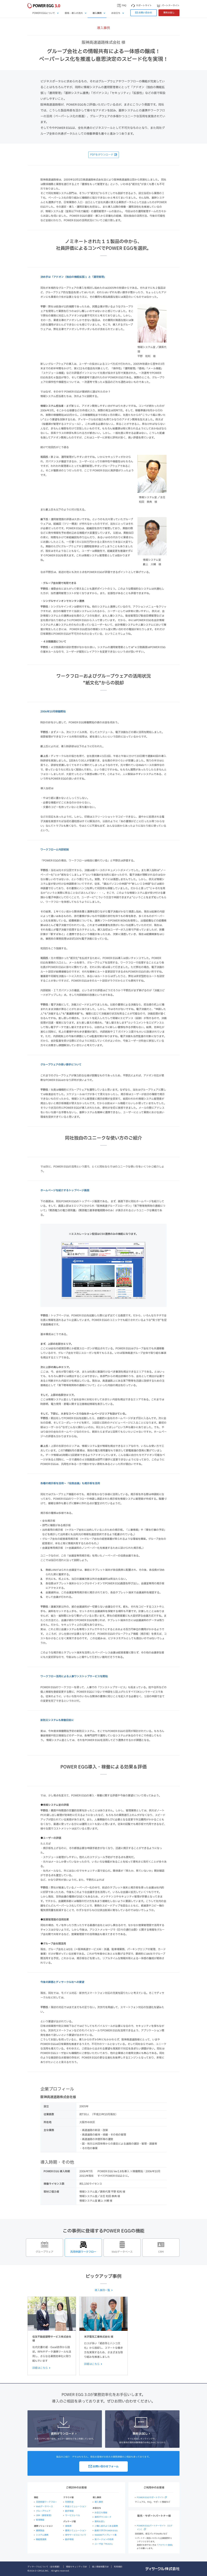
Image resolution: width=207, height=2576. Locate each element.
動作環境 (69, 2511)
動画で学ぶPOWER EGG (106, 2530)
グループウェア (43, 2511)
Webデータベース (44, 2506)
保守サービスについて (75, 2535)
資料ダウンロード (103, 2517)
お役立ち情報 (101, 2512)
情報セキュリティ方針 (76, 2566)
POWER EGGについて (43, 13)
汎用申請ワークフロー (46, 2502)
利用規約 (118, 2566)
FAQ (124, 5)
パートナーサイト (171, 5)
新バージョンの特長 (104, 2539)
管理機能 (40, 2520)
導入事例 (97, 13)
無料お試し (169, 12)
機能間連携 (41, 2539)
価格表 (68, 2526)
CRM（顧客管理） (44, 2515)
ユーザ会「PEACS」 (104, 2544)
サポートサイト (144, 5)
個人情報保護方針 (100, 2566)
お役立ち (115, 13)
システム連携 (42, 2535)
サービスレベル (72, 2515)
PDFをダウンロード (101, 155)
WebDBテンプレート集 (106, 2535)
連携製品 (40, 2530)
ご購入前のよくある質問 (106, 2526)
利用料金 (69, 2502)
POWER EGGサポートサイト (150, 2497)
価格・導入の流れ (74, 13)
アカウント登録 (165, 2545)
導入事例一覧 (102, 2290)
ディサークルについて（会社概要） (44, 2566)
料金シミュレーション (75, 2506)
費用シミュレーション (75, 2530)
